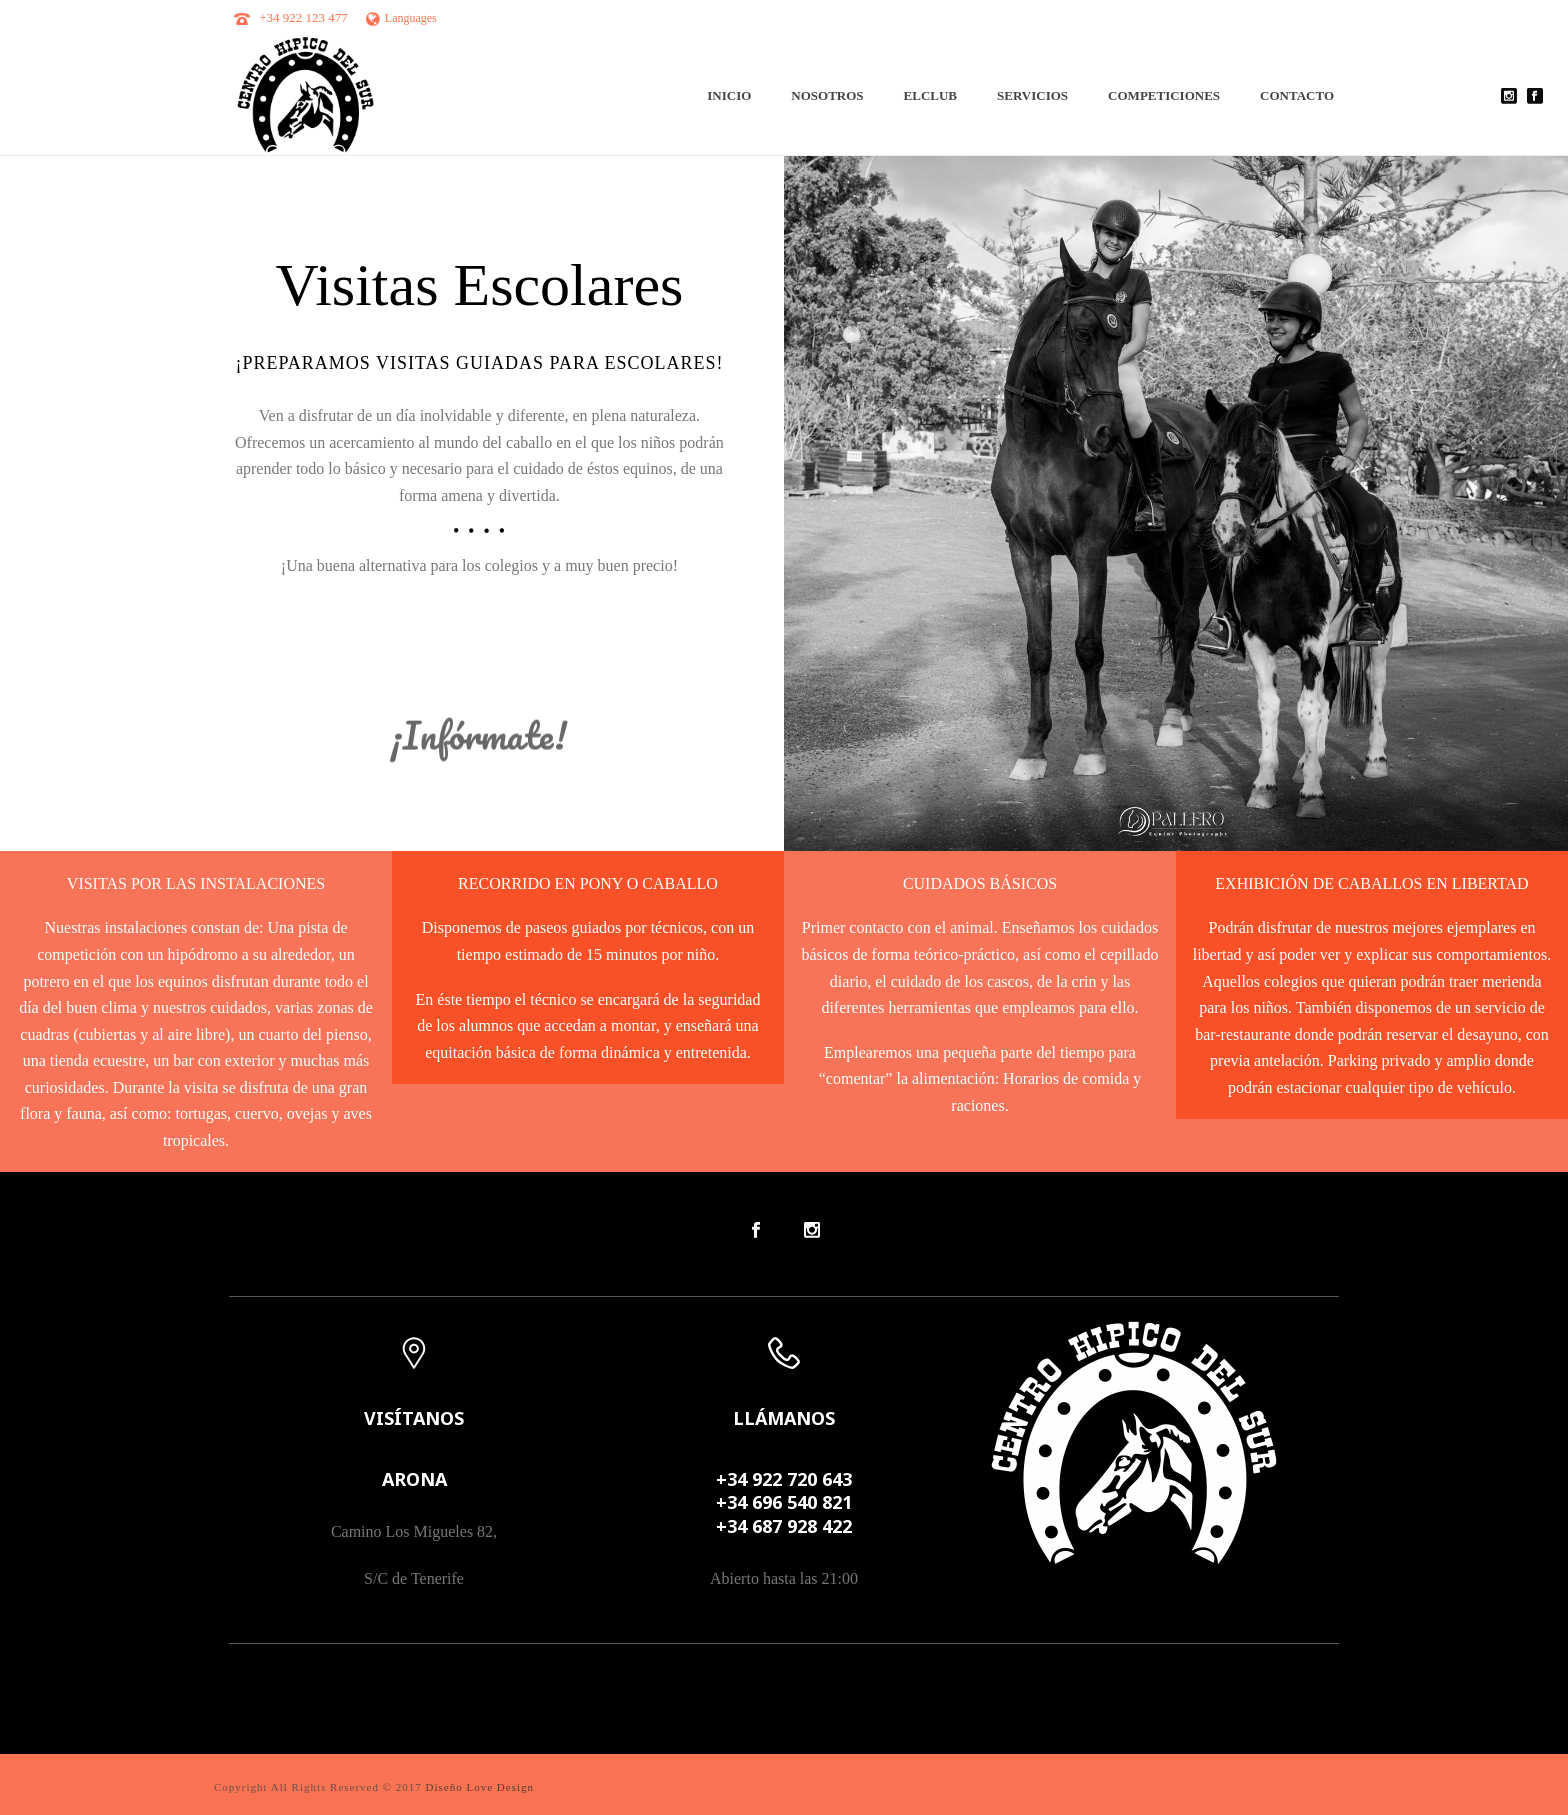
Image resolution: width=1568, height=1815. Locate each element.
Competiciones (1164, 95)
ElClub (930, 95)
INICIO (729, 95)
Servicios (1032, 95)
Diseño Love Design (480, 1787)
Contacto (1297, 95)
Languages (401, 18)
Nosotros (827, 95)
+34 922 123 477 (303, 17)
